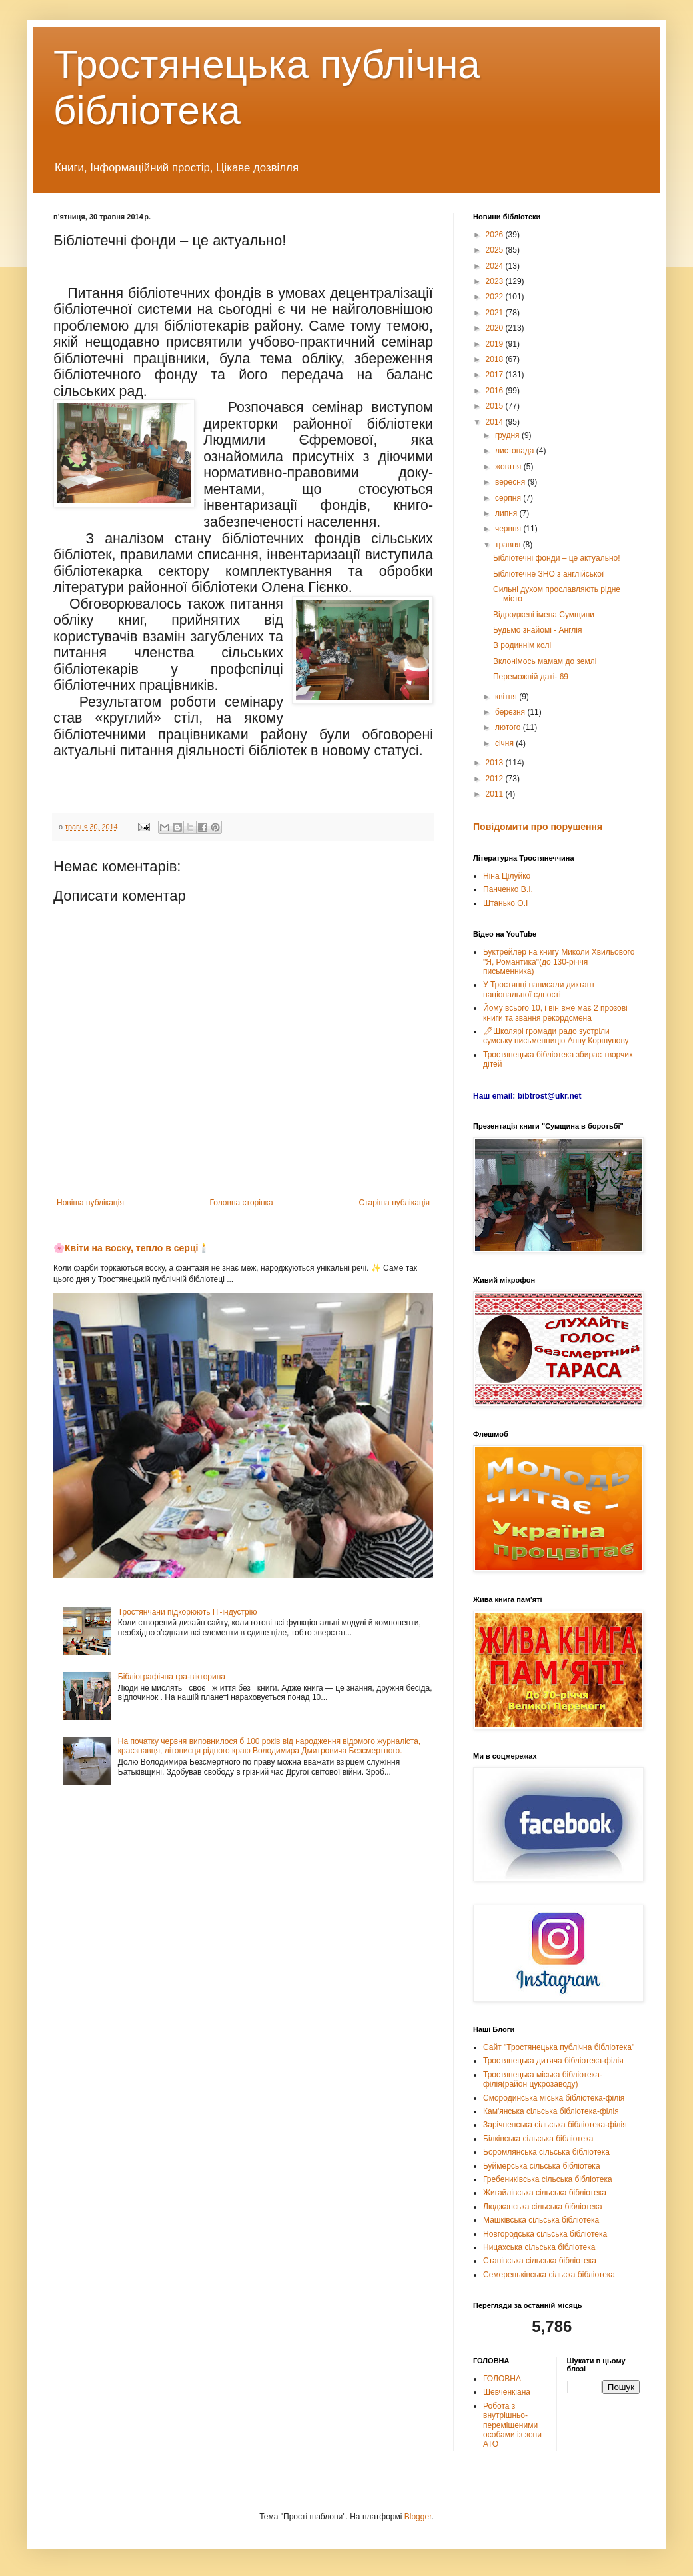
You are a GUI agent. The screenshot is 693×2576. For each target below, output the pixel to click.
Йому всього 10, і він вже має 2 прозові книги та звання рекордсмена (555, 1012)
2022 (496, 296)
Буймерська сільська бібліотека (541, 2166)
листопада (515, 450)
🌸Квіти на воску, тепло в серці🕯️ (131, 1248)
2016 (496, 390)
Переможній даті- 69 (530, 676)
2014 (496, 422)
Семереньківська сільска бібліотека (549, 2274)
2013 (496, 762)
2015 (496, 406)
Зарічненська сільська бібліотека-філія (555, 2124)
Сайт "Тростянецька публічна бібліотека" (558, 2047)
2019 (496, 344)
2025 (496, 250)
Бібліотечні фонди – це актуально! (556, 558)
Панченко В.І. (508, 889)
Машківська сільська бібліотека (541, 2220)
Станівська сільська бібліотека (539, 2260)
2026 (496, 234)
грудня (508, 435)
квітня (507, 696)
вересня (511, 482)
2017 (496, 374)
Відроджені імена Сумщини (543, 614)
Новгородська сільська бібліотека (545, 2234)
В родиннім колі (522, 645)
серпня (509, 498)
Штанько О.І (505, 903)
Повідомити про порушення (537, 826)
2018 (496, 359)
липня (507, 513)
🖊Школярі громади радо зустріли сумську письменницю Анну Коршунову (556, 1036)
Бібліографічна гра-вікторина (171, 1676)
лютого (509, 727)
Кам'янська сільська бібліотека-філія (551, 2111)
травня (509, 544)
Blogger (418, 2516)
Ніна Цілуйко (506, 876)
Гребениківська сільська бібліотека (547, 2179)
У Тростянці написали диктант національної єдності (539, 989)
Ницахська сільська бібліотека (539, 2247)
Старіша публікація (394, 1202)
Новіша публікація (90, 1202)
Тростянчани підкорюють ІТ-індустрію (187, 1612)
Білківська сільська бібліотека (538, 2138)
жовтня (509, 466)
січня (505, 743)
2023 (496, 281)
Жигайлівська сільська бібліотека (544, 2192)
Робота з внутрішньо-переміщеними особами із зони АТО (512, 2425)
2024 (496, 266)
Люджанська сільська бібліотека (542, 2206)
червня (509, 528)
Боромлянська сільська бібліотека (546, 2152)
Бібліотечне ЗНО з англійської (548, 574)
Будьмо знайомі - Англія (537, 630)
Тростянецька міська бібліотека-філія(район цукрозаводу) (542, 2079)
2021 (496, 312)
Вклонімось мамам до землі (544, 661)
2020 (496, 328)
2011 (496, 794)
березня (511, 712)
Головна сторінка (241, 1202)
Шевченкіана (506, 2392)
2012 (496, 778)
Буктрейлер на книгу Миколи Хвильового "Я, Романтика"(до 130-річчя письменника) (558, 961)
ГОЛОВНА (502, 2378)
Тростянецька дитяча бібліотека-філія (553, 2060)
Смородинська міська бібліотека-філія (553, 2098)
